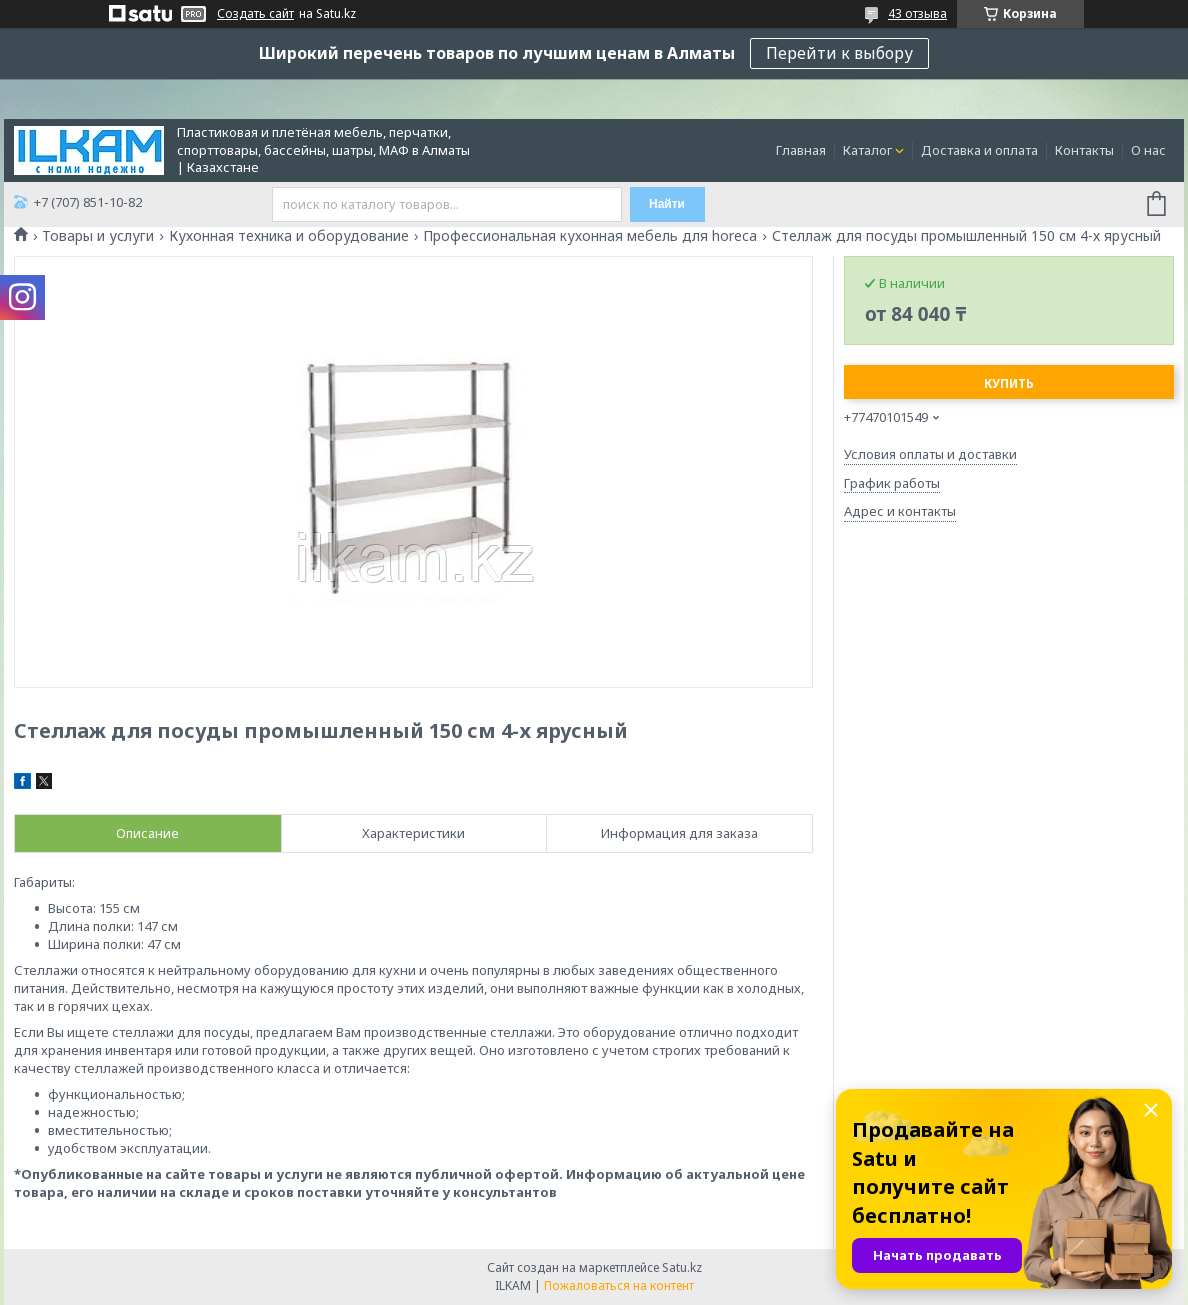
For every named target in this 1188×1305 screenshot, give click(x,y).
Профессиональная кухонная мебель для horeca (590, 236)
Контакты (1084, 150)
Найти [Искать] (667, 204)
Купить (1009, 383)
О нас (1148, 150)
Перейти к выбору (839, 53)
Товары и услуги (98, 236)
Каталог (867, 150)
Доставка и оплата (979, 150)
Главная (801, 150)
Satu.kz (682, 1267)
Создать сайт (255, 14)
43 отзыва (917, 13)
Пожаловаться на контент (619, 1285)
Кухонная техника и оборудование (289, 236)
